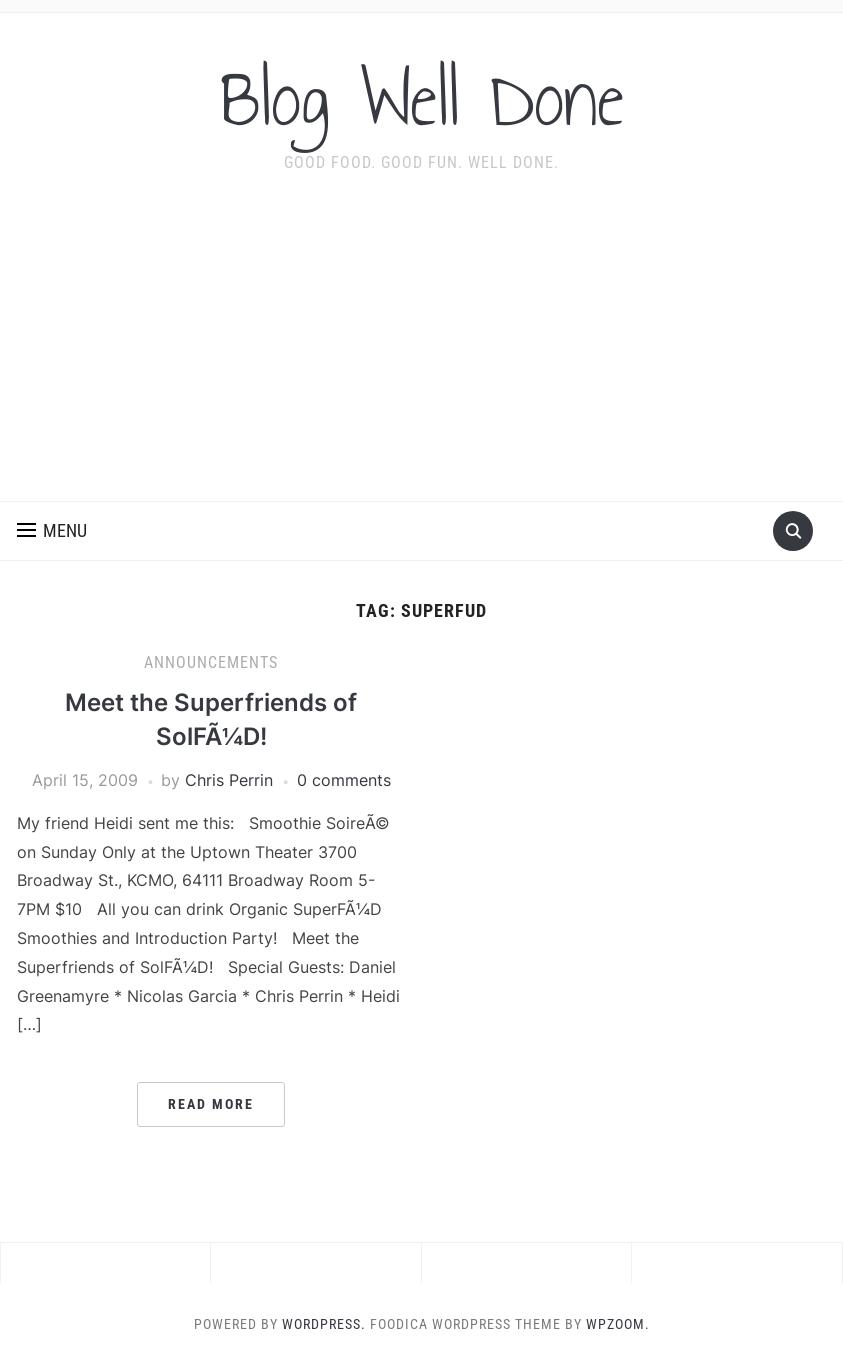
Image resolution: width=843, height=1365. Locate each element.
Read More (211, 1104)
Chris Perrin (229, 780)
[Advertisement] (421, 351)
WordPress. (324, 1324)
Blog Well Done (422, 99)
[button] (52, 531)
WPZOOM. (618, 1324)
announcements (211, 662)
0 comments (344, 780)
